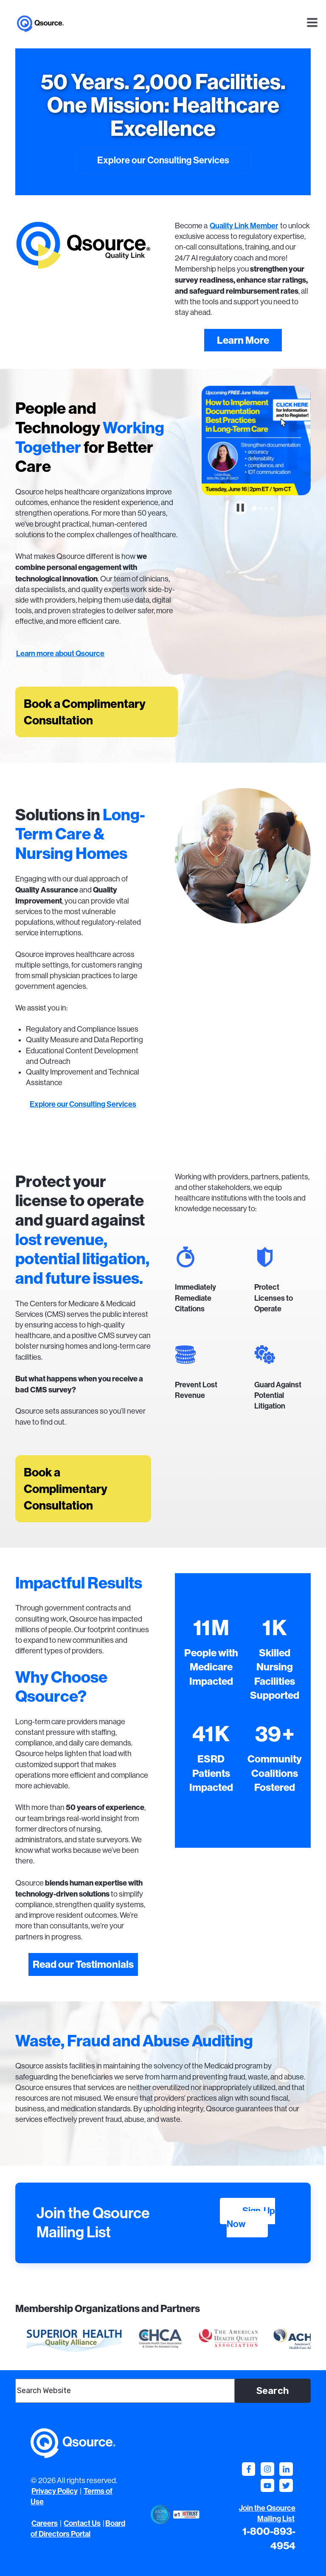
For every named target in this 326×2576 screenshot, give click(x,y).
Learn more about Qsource (60, 653)
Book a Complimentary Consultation (85, 711)
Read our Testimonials (83, 1964)
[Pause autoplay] (240, 507)
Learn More (243, 340)
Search (272, 2390)
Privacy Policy (54, 2491)
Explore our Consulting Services (163, 160)
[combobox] (125, 2391)
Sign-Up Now (251, 2218)
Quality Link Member (244, 225)
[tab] (254, 508)
